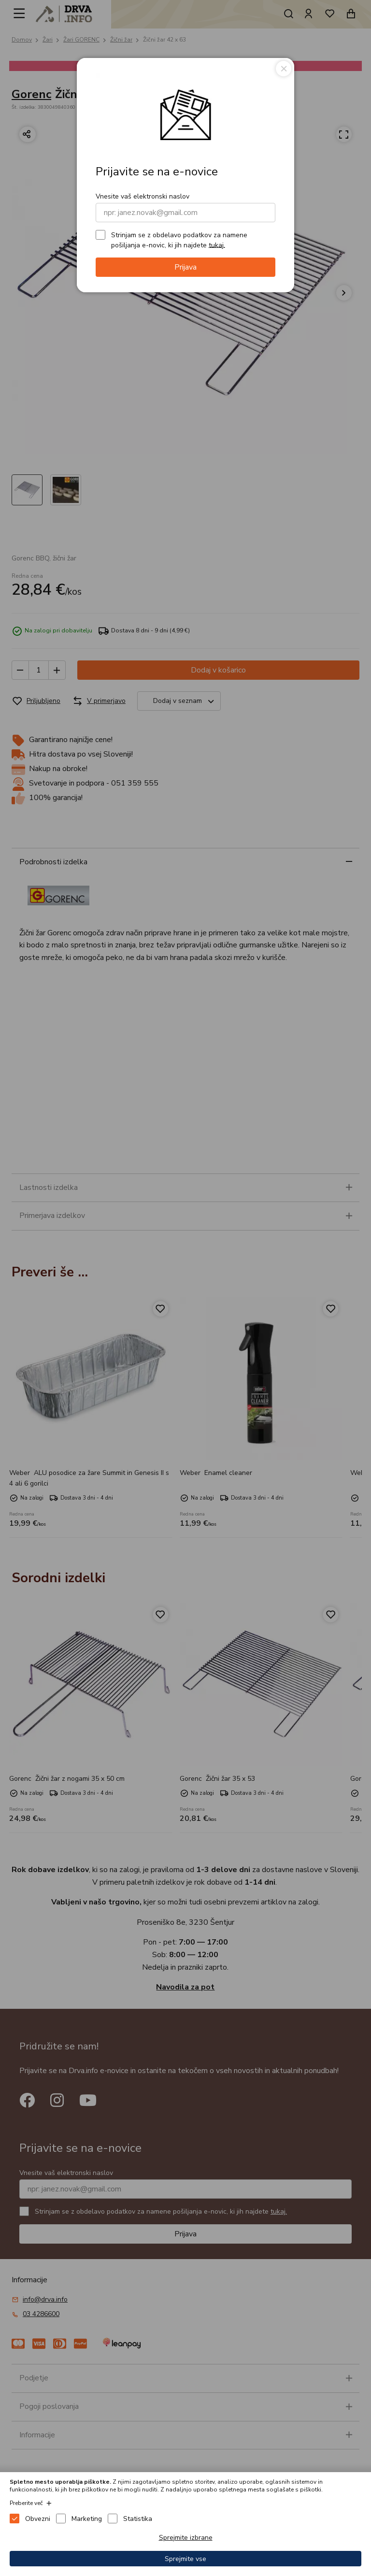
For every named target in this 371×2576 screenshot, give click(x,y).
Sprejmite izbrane (186, 2537)
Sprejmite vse (185, 2558)
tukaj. (217, 244)
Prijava (185, 267)
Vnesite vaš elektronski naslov (142, 196)
